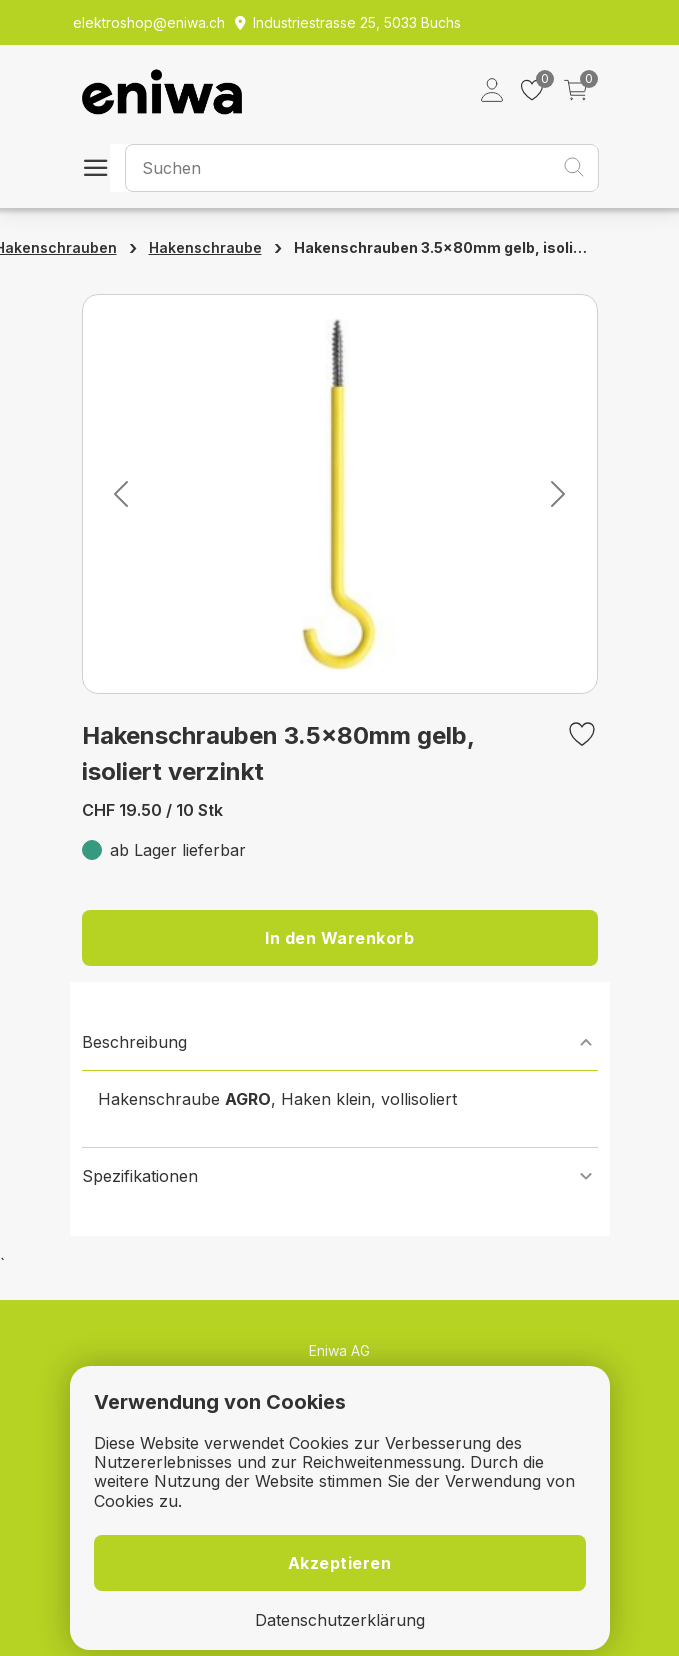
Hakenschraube (205, 247)
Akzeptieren (340, 1563)
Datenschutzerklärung (340, 1620)
